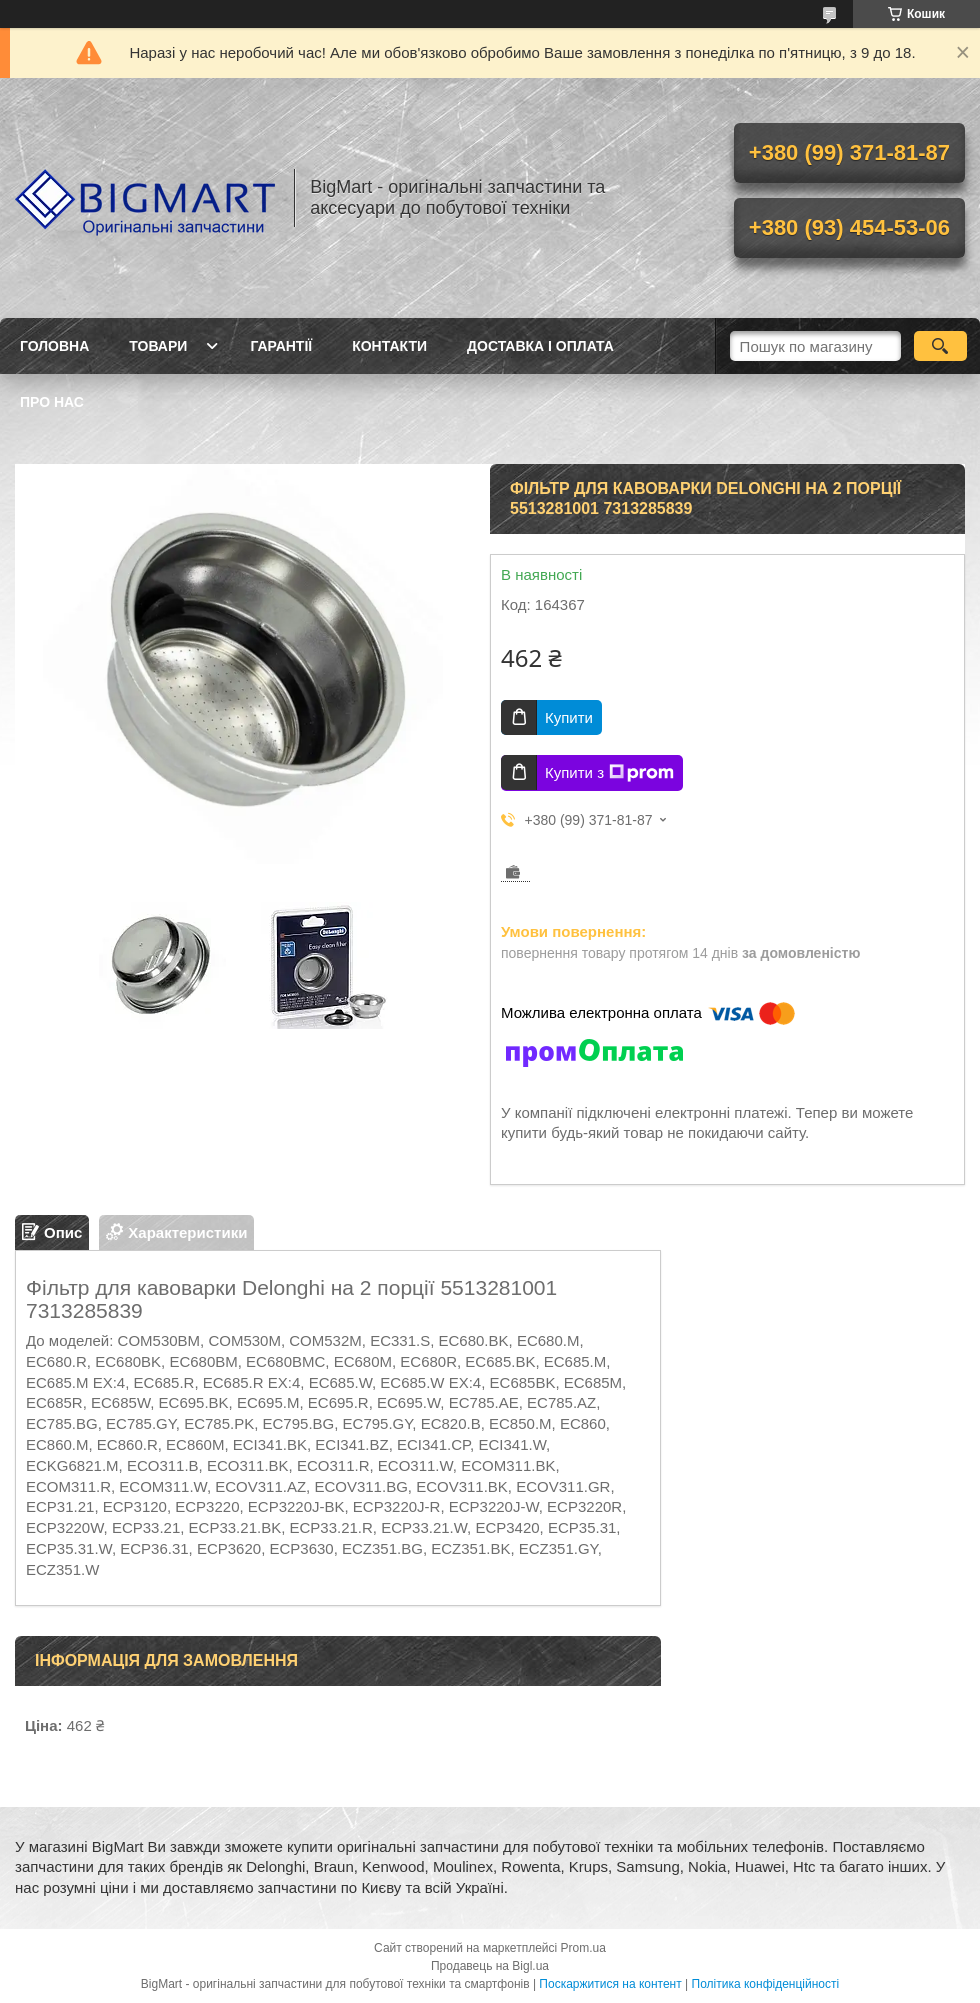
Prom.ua (583, 1948)
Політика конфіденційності (766, 1984)
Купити (569, 717)
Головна (54, 346)
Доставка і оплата (540, 346)
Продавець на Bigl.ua (490, 1966)
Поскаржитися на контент (610, 1984)
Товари (158, 346)
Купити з (609, 773)
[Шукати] (940, 346)
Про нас (52, 402)
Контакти (389, 346)
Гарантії (281, 346)
